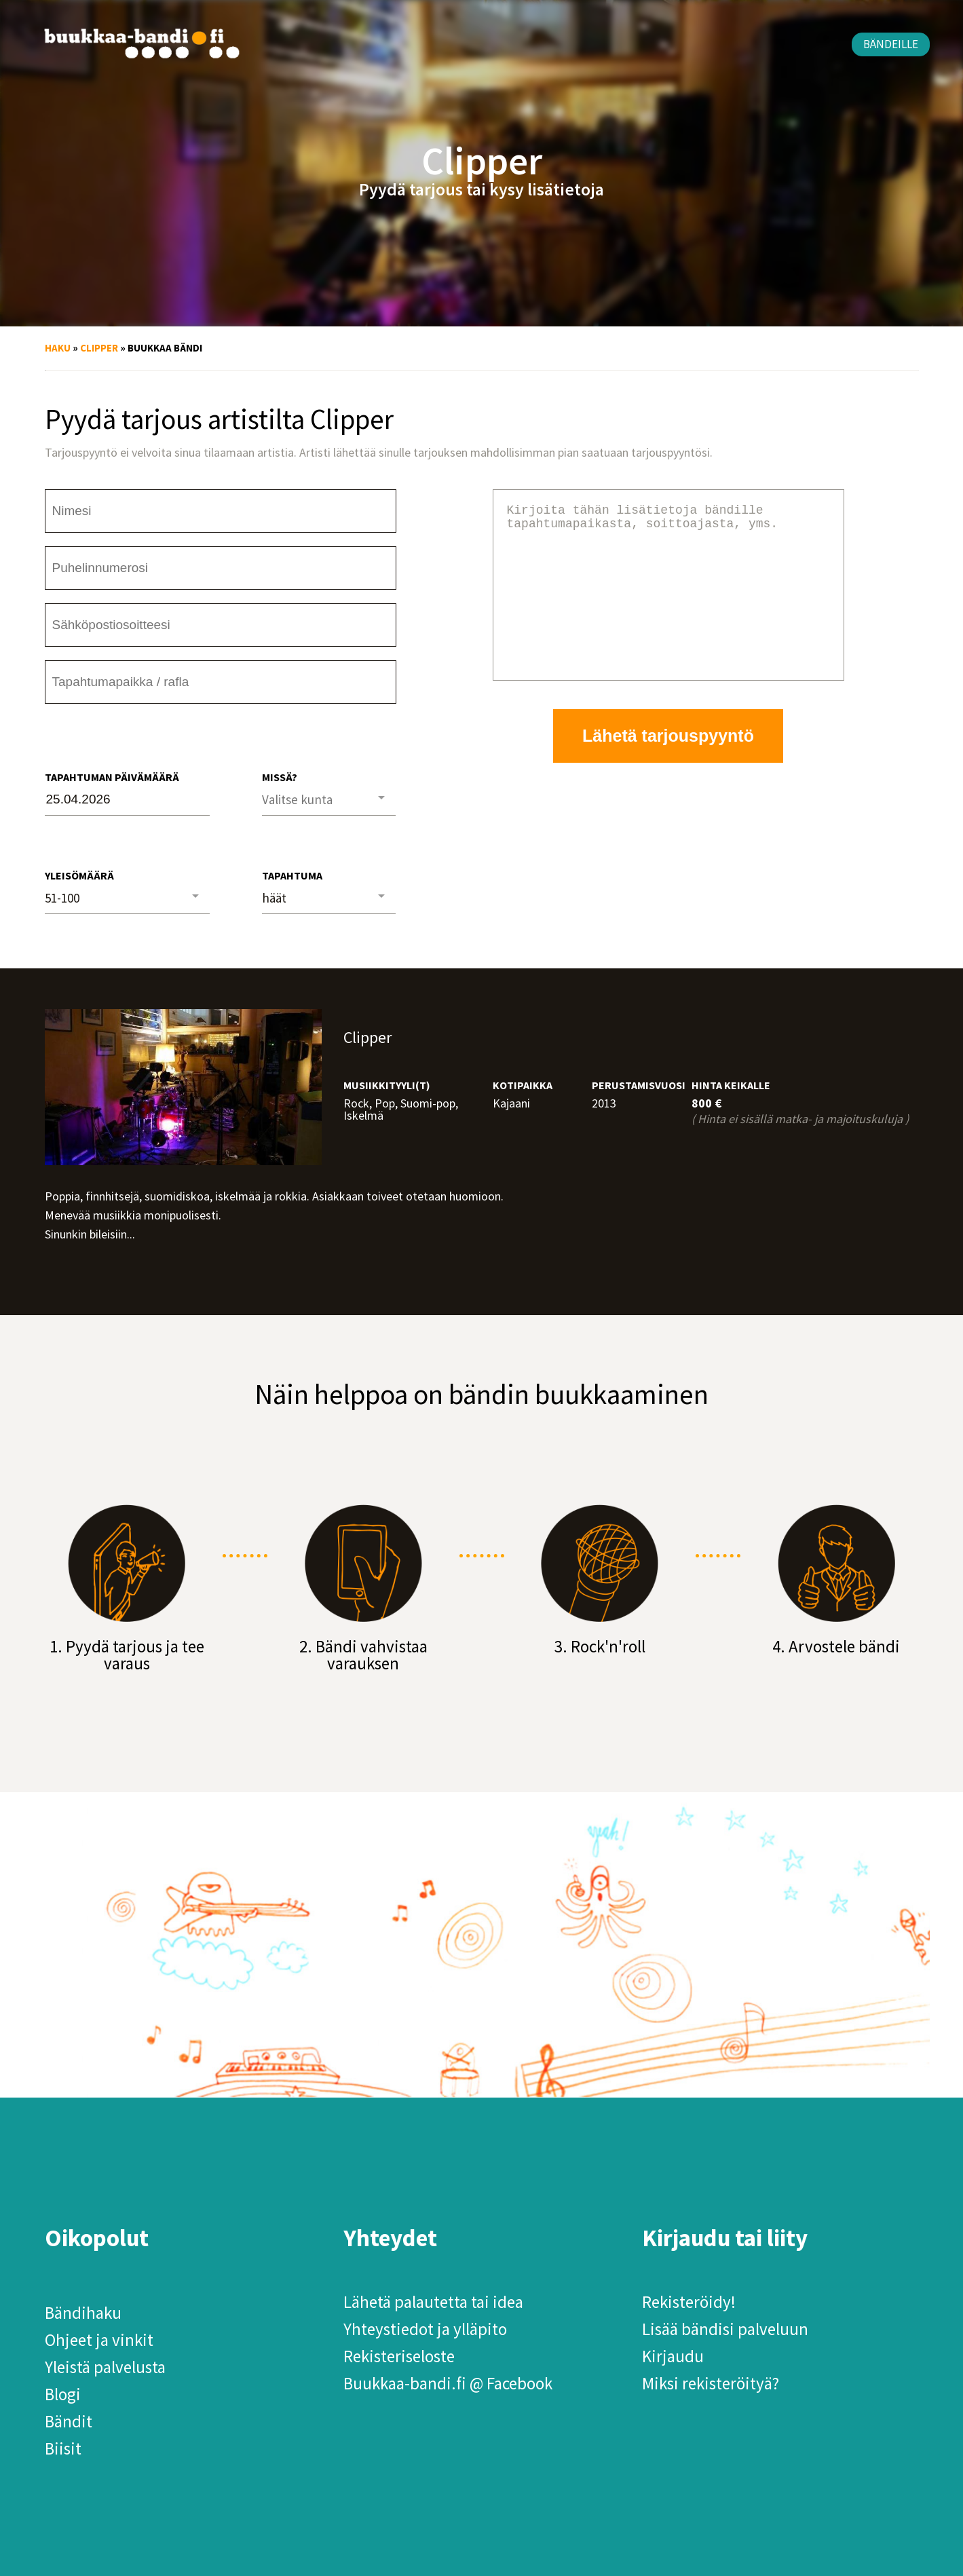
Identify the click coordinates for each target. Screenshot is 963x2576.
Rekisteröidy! (689, 2302)
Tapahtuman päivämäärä (112, 777)
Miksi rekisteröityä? (710, 2383)
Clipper (99, 347)
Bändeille (890, 44)
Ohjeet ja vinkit (99, 2340)
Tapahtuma (292, 875)
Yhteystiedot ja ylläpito (425, 2329)
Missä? (279, 777)
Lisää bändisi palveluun (725, 2329)
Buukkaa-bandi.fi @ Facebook (447, 2383)
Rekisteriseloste (399, 2356)
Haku (58, 347)
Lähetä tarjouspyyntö (668, 768)
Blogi (63, 2394)
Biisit (63, 2448)
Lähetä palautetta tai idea (433, 2302)
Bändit (68, 2421)
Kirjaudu (673, 2356)
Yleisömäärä (79, 875)
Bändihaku (83, 2313)
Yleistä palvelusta (105, 2367)
